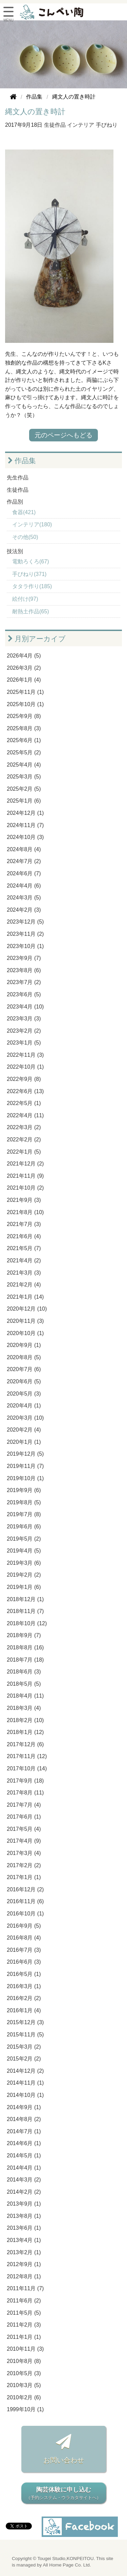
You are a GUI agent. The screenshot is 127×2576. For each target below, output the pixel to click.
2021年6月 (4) (24, 1236)
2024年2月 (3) (24, 910)
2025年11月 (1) (25, 692)
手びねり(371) (29, 574)
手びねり (107, 125)
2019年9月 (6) (24, 1490)
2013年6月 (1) (24, 2228)
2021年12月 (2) (25, 1164)
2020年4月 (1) (24, 1405)
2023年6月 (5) (24, 994)
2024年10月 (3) (25, 837)
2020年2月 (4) (24, 1430)
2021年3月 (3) (24, 1273)
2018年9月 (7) (24, 1635)
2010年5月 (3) (24, 2373)
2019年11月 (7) (25, 1466)
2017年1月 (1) (24, 1877)
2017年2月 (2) (24, 1865)
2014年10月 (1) (25, 2095)
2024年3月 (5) (24, 897)
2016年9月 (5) (24, 1926)
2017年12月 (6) (25, 1744)
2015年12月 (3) (25, 2022)
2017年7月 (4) (24, 1805)
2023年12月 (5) (25, 922)
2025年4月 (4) (24, 765)
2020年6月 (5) (24, 1381)
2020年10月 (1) (25, 1333)
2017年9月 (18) (25, 1781)
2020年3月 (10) (25, 1418)
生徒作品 (55, 125)
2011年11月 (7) (25, 2288)
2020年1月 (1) (24, 1442)
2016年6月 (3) (24, 1962)
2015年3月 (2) (24, 2047)
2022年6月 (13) (25, 1091)
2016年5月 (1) (24, 1974)
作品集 (22, 460)
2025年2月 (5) (24, 789)
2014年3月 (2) (24, 2180)
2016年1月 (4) (24, 2010)
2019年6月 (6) (24, 1526)
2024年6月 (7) (24, 873)
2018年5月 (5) (24, 1684)
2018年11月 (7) (25, 1611)
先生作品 (17, 477)
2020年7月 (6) (24, 1369)
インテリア (80, 125)
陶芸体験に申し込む (63, 2493)
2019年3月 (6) (24, 1563)
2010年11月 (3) (25, 2349)
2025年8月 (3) (24, 728)
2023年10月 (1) (25, 946)
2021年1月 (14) (25, 1297)
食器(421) (24, 512)
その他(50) (25, 537)
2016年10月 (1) (25, 1913)
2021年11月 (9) (25, 1176)
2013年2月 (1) (24, 2252)
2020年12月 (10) (27, 1309)
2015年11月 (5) (25, 2034)
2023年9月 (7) (24, 958)
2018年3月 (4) (24, 1708)
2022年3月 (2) (24, 1127)
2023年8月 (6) (24, 970)
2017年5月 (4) (24, 1829)
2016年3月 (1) (24, 1986)
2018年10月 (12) (27, 1623)
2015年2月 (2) (24, 2059)
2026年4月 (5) (24, 656)
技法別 (15, 551)
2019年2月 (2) (24, 1575)
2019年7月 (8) (24, 1514)
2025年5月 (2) (24, 752)
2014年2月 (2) (24, 2192)
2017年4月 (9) (24, 1841)
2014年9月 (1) (24, 2107)
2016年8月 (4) (24, 1938)
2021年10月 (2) (25, 1188)
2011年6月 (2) (24, 2300)
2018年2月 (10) (25, 1720)
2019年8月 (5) (24, 1502)
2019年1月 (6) (24, 1587)
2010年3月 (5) (24, 2385)
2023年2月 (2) (24, 1031)
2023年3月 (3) (24, 1018)
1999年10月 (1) (25, 2409)
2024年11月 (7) (25, 825)
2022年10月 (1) (25, 1067)
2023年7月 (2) (24, 982)
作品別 (15, 502)
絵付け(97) (25, 599)
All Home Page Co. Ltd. (67, 2565)
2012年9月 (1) (24, 2264)
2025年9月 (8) (24, 716)
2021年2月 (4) (24, 1284)
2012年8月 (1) (24, 2276)
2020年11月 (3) (25, 1321)
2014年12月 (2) (25, 2071)
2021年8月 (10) (25, 1212)
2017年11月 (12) (27, 1756)
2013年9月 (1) (24, 2204)
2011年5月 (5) (24, 2313)
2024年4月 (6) (24, 886)
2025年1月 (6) (24, 801)
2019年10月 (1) (25, 1478)
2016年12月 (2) (25, 1889)
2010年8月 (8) (24, 2361)
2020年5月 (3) (24, 1394)
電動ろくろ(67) (30, 561)
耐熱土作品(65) (30, 611)
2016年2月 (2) (24, 1998)
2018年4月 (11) (25, 1696)
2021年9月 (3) (24, 1200)
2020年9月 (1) (24, 1345)
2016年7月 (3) (24, 1950)
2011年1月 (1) (24, 2337)
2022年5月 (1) (24, 1103)
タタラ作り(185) (32, 586)
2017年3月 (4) (24, 1853)
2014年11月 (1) (25, 2083)
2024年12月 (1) (25, 813)
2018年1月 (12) (25, 1732)
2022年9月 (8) (24, 1079)
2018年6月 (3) (24, 1672)
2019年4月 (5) (24, 1551)
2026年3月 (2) (24, 668)
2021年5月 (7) (24, 1248)
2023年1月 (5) (24, 1043)
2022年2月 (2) (24, 1139)
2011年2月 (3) (24, 2325)
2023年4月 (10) (25, 1007)
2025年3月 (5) (24, 776)
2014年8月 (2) (24, 2119)
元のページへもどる (63, 435)
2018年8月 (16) (25, 1647)
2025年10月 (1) (25, 704)
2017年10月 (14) (27, 1768)
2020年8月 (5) (24, 1357)
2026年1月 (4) (24, 680)
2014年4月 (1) (24, 2168)
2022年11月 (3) (25, 1055)
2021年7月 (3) (24, 1224)
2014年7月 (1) (24, 2131)
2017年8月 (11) (25, 1792)
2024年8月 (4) (24, 849)
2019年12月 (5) (25, 1454)
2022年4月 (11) (25, 1115)
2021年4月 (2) (24, 1260)
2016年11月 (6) (25, 1901)
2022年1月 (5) (24, 1152)
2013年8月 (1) (24, 2216)
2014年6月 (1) (24, 2143)
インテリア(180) (32, 524)
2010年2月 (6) (24, 2397)
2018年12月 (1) (25, 1599)
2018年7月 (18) (25, 1660)
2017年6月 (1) (24, 1817)
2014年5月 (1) (24, 2155)
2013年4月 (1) (24, 2240)
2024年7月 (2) (24, 861)
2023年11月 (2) (25, 934)
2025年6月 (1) (24, 740)
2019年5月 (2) (24, 1539)
